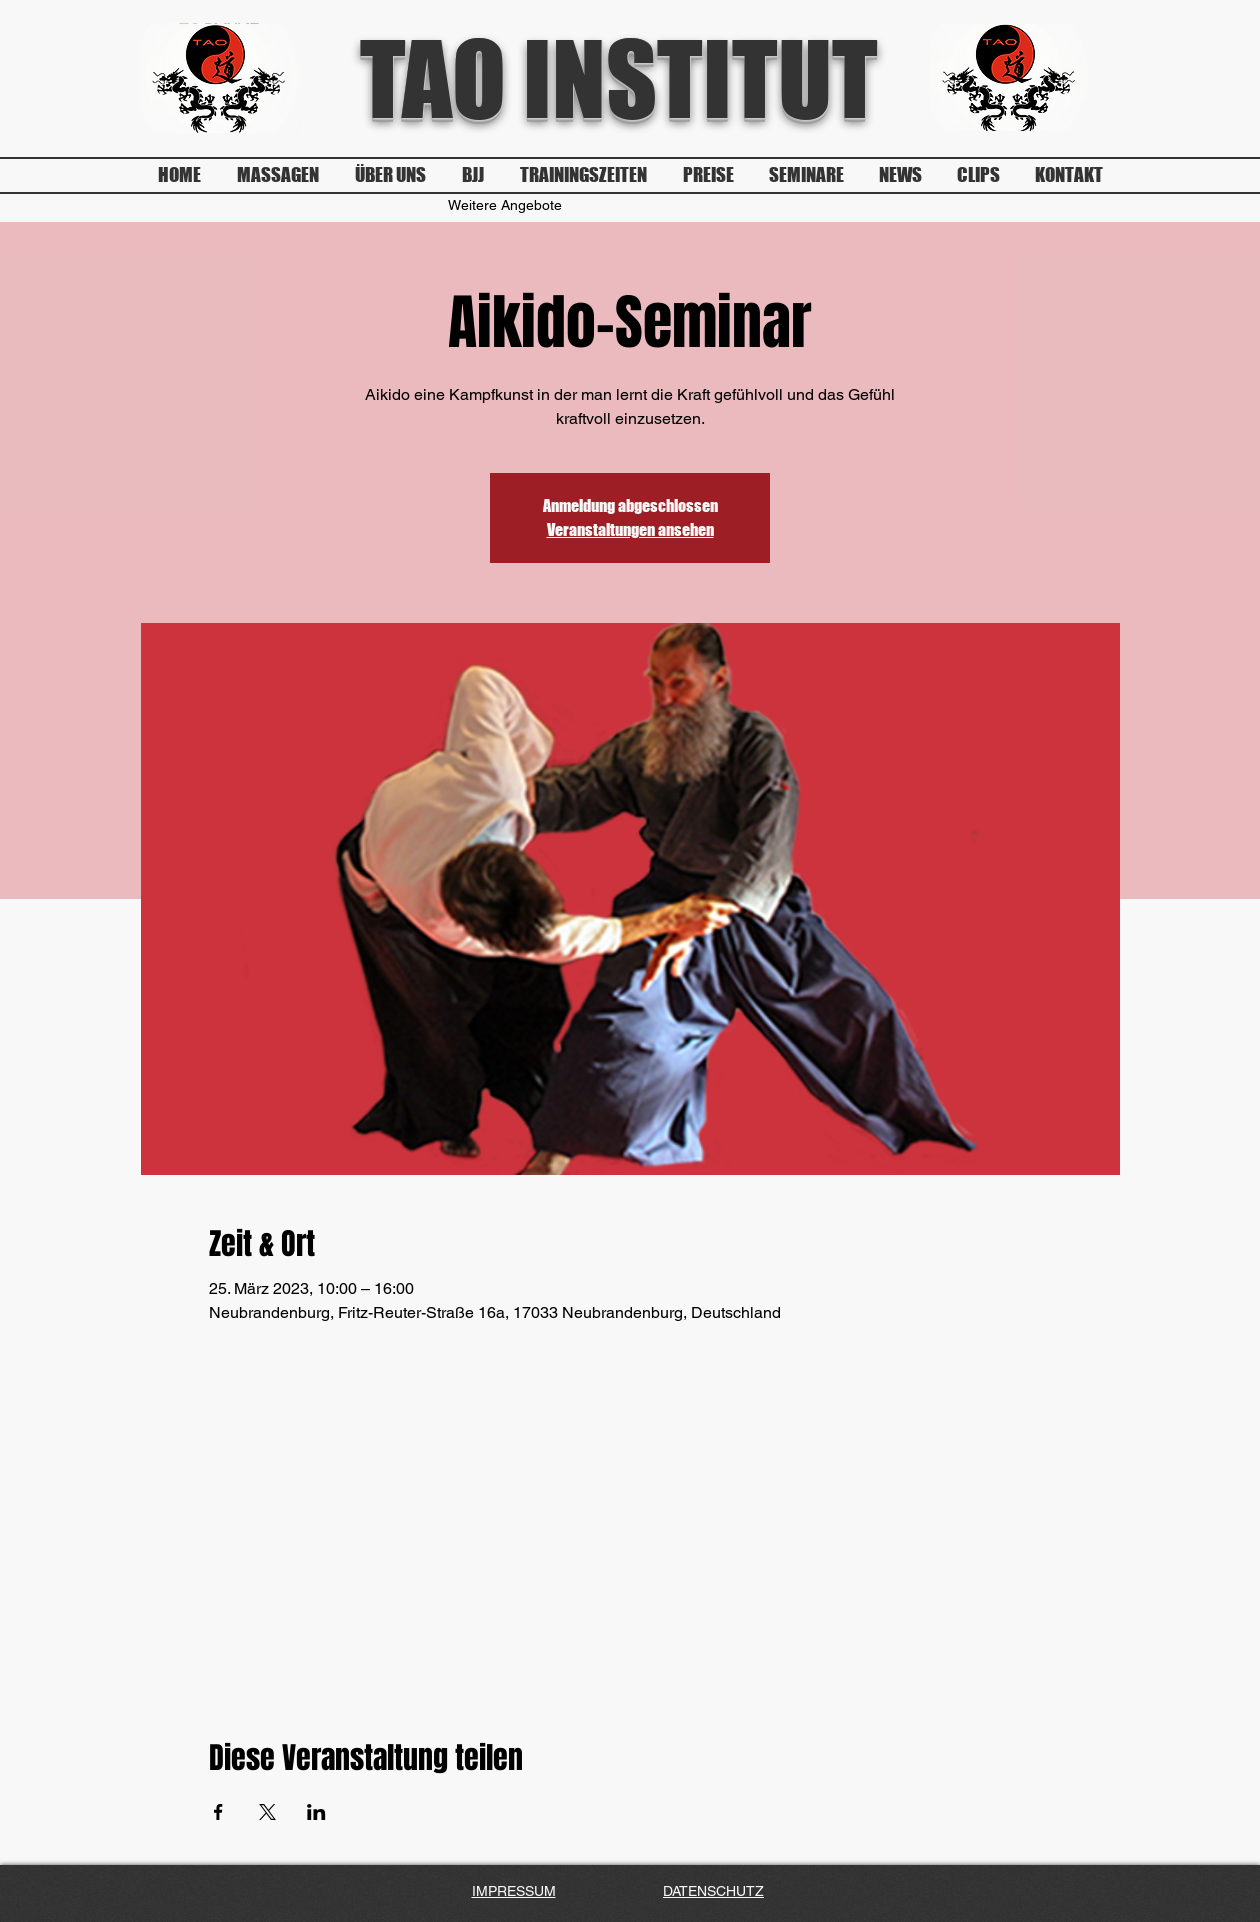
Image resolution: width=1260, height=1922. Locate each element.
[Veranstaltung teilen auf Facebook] (218, 1812)
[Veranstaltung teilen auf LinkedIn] (316, 1812)
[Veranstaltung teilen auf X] (267, 1812)
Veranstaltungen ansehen (630, 529)
